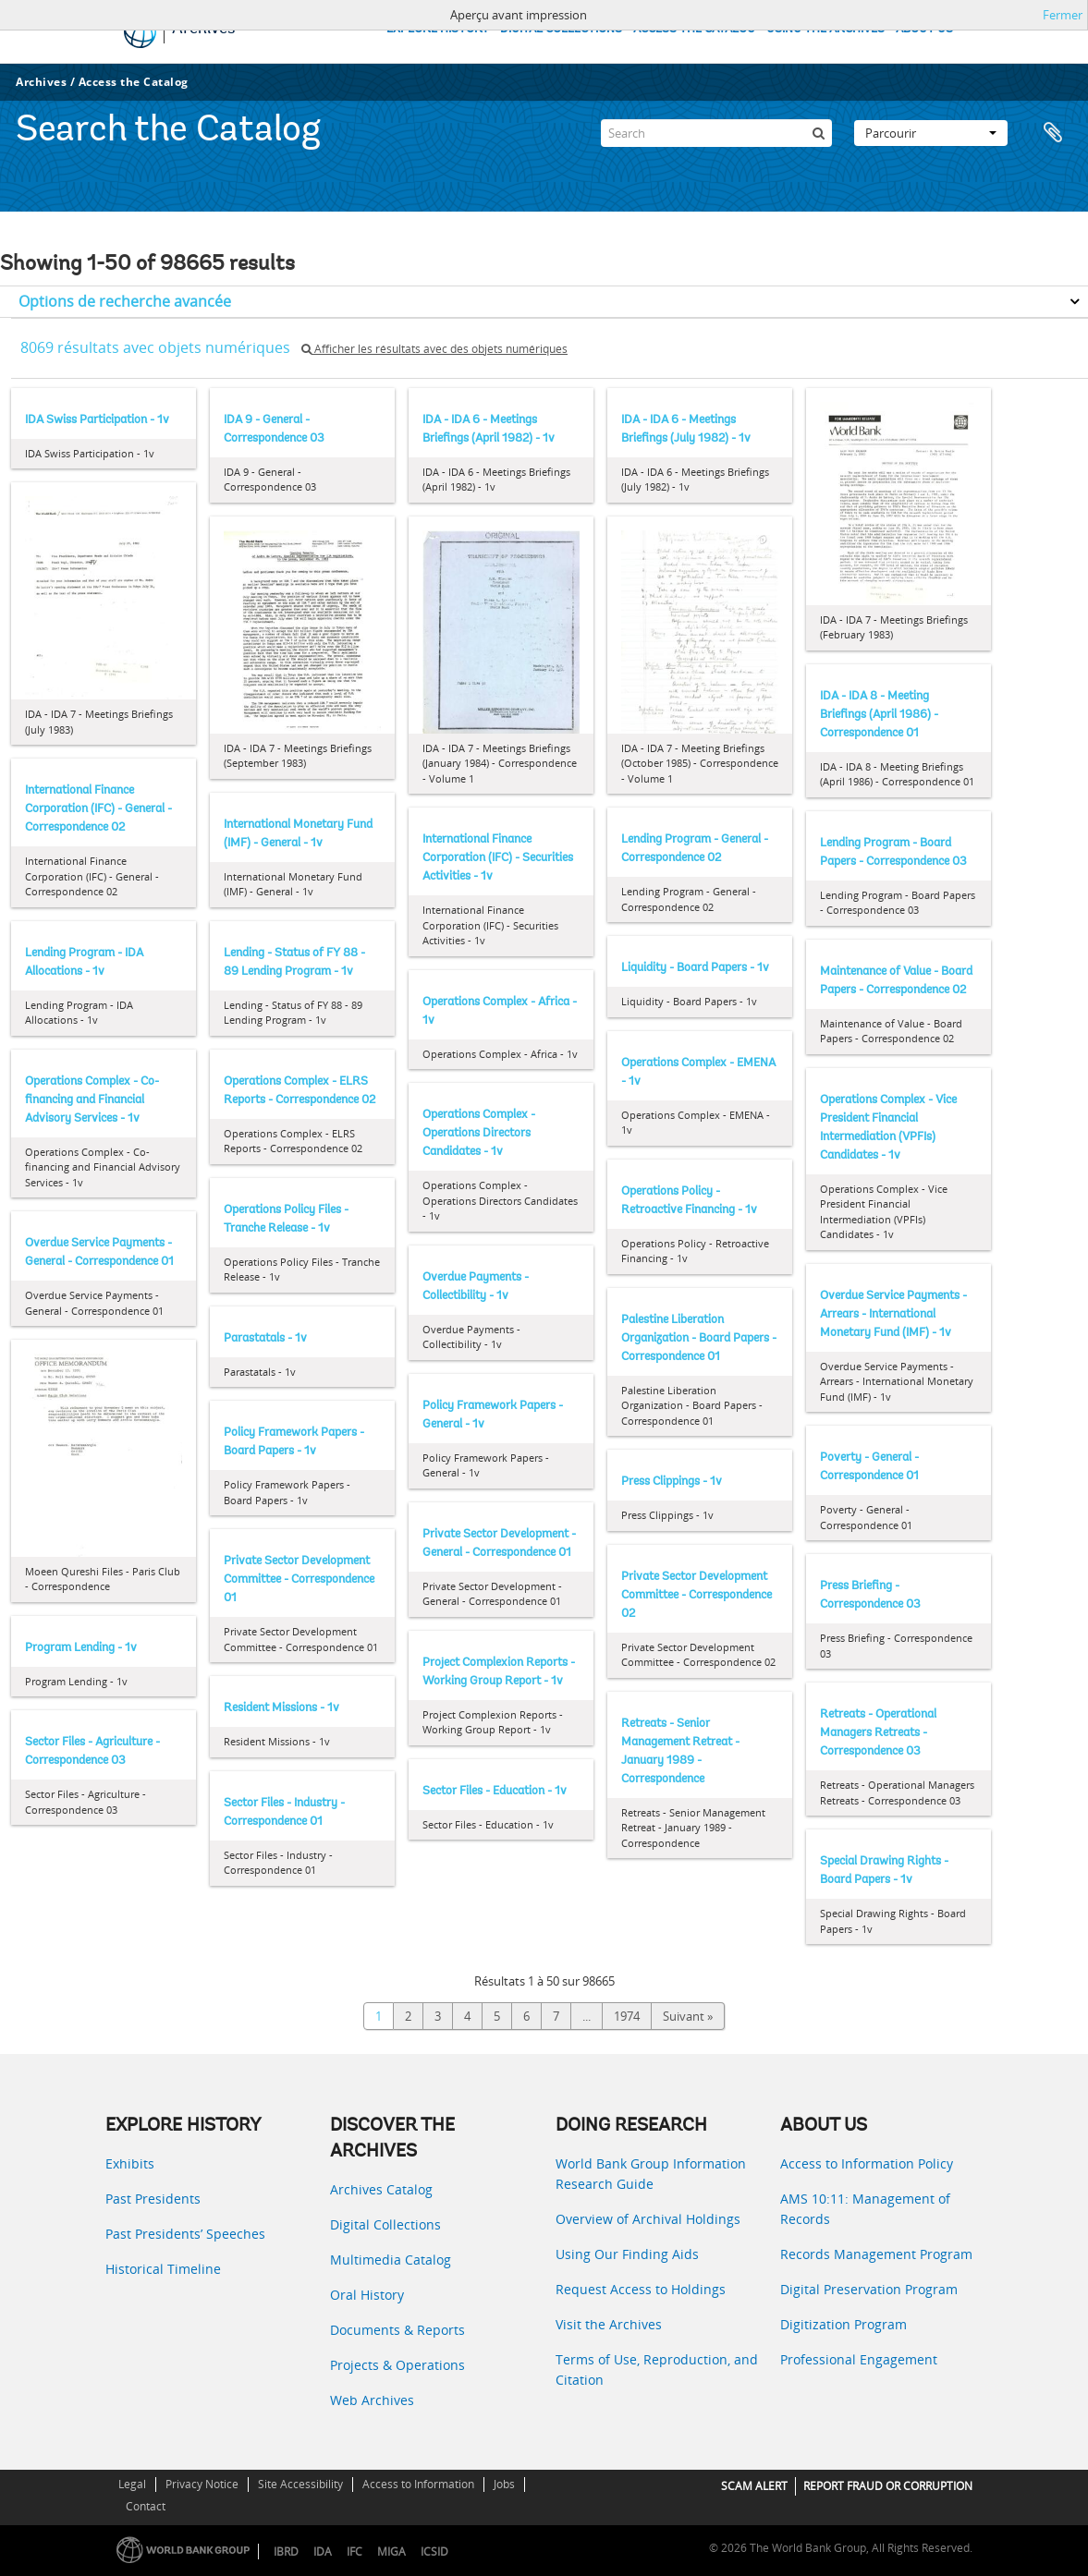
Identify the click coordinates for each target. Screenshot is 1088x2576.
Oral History (367, 2294)
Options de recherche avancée (124, 301)
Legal (132, 2484)
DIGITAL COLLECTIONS (561, 29)
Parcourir (930, 133)
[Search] (716, 133)
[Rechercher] (818, 133)
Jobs (504, 2484)
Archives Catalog (381, 2189)
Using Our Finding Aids (627, 2254)
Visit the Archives (609, 2324)
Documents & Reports (397, 2330)
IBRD (286, 2551)
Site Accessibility (300, 2484)
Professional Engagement (858, 2359)
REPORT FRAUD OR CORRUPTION (887, 2486)
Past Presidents (153, 2198)
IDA (322, 2551)
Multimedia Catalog (390, 2259)
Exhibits (129, 2163)
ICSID (434, 2551)
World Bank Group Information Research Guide (651, 2174)
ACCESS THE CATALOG (694, 29)
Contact (145, 2506)
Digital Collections (385, 2224)
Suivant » (688, 2016)
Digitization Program (843, 2324)
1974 (627, 2016)
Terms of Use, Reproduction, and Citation (657, 2369)
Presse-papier (1053, 133)
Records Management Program (876, 2254)
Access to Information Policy (866, 2163)
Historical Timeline (163, 2269)
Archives (41, 82)
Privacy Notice (201, 2484)
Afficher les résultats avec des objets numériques (434, 349)
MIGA (391, 2551)
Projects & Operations (397, 2365)
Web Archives (372, 2400)
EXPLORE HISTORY (437, 29)
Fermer (1062, 14)
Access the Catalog (134, 82)
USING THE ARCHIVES (825, 29)
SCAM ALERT (754, 2486)
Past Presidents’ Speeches (185, 2233)
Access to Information (418, 2484)
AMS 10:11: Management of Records (865, 2209)
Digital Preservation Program (869, 2289)
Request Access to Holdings (641, 2289)
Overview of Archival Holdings (648, 2219)
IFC (354, 2551)
